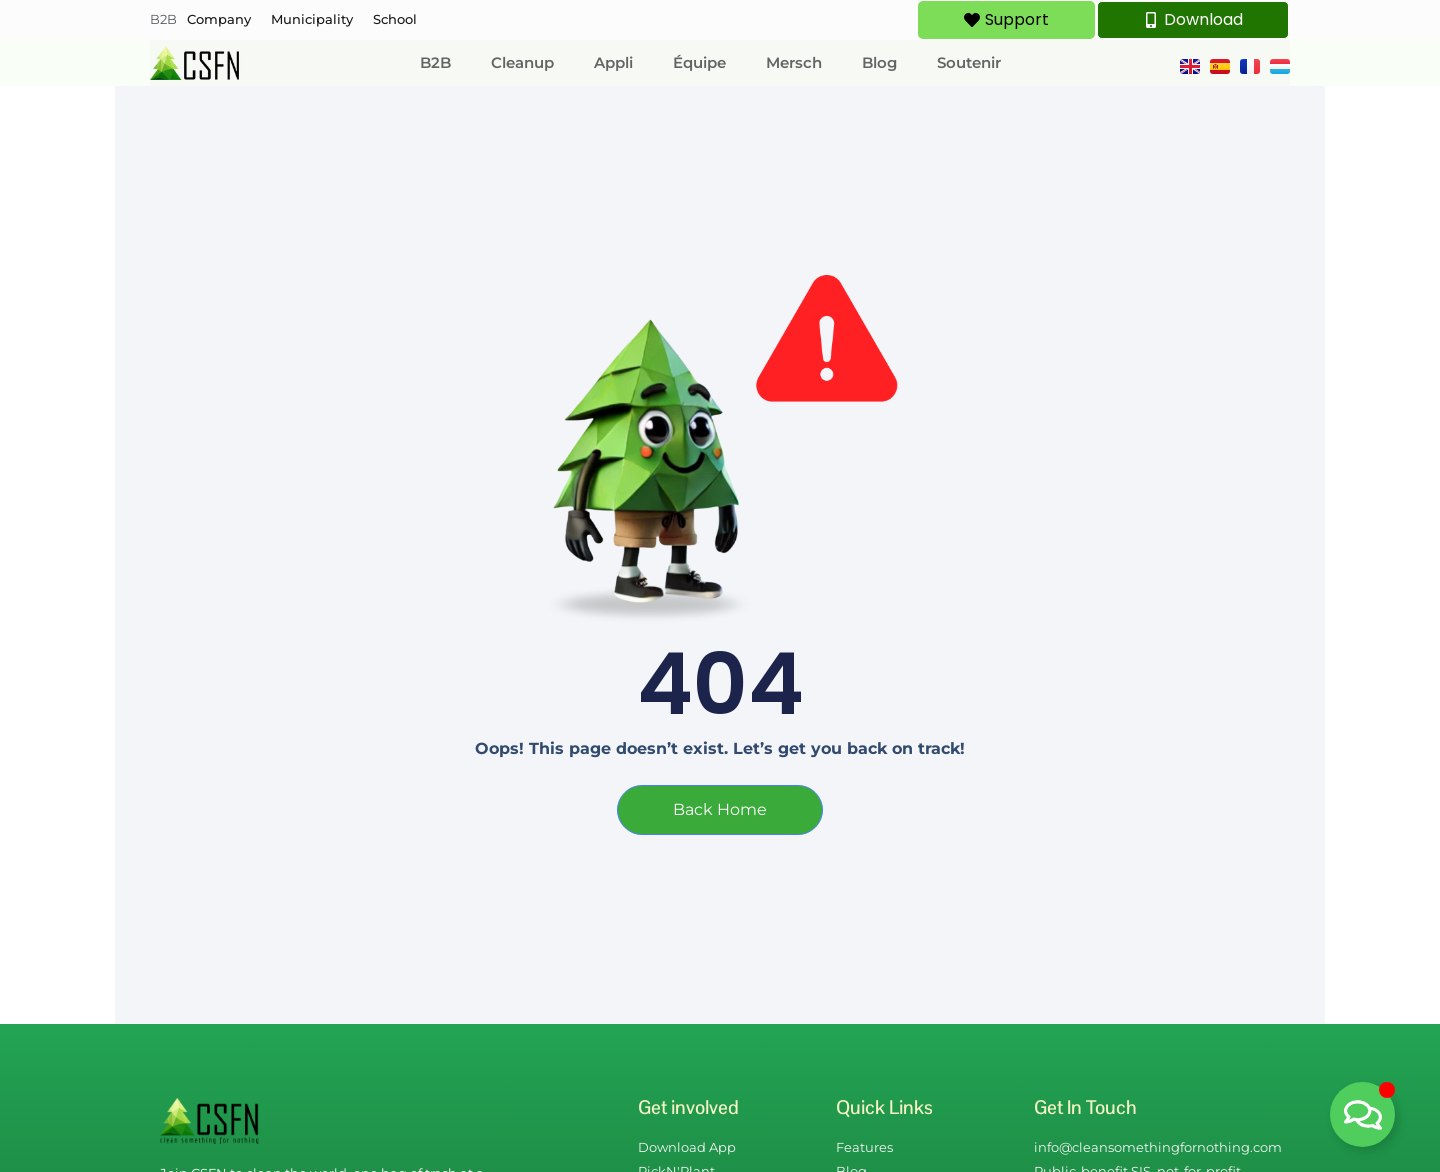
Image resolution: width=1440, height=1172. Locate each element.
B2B (163, 19)
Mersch (794, 62)
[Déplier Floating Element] (1362, 1114)
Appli (613, 62)
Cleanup (522, 62)
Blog (879, 62)
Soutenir (969, 62)
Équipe (699, 62)
